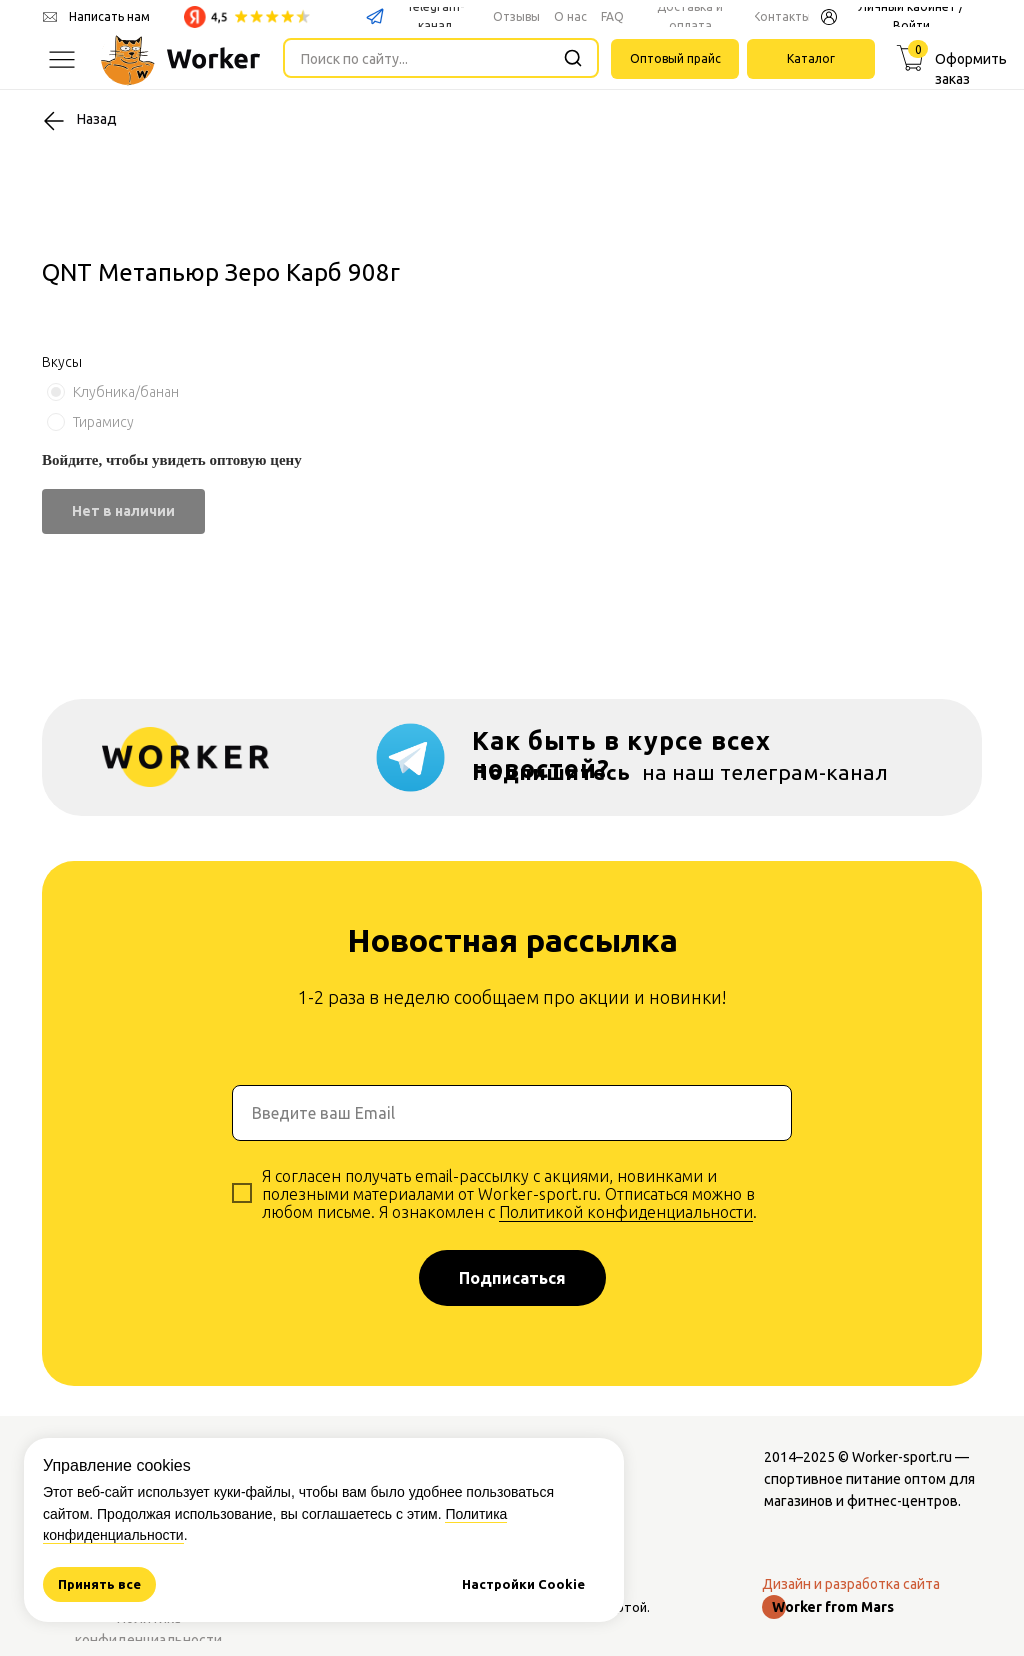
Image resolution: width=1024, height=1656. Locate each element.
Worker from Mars (833, 1607)
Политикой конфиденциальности (626, 1212)
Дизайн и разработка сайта (851, 1584)
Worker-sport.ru (902, 1457)
